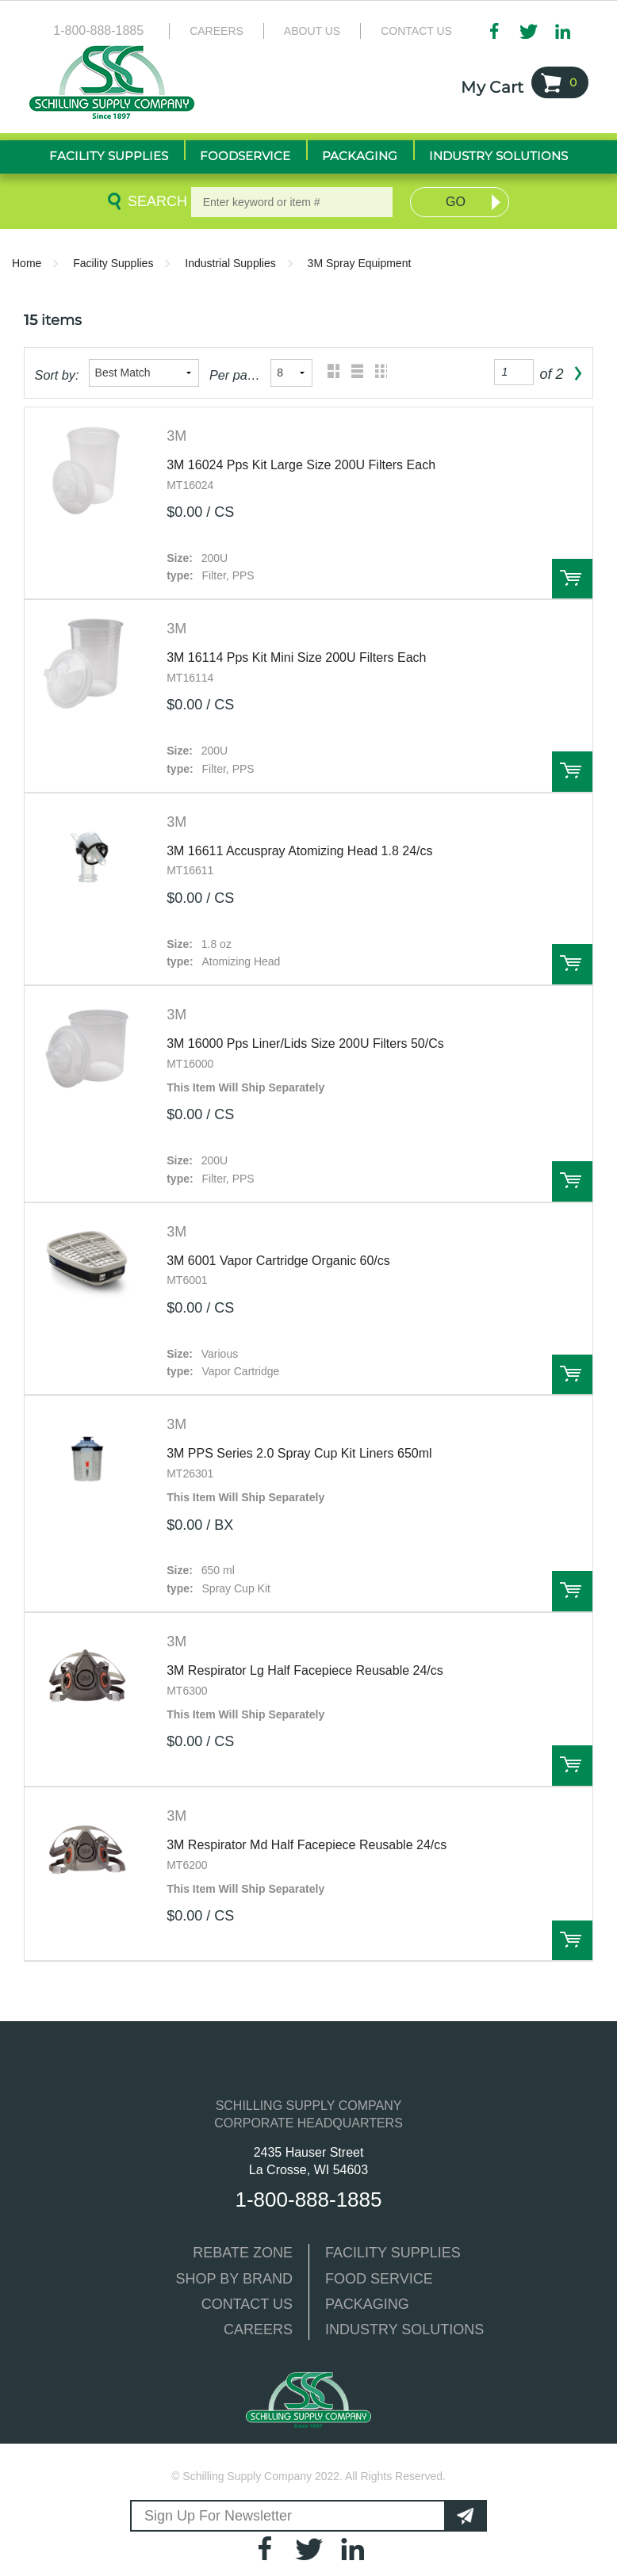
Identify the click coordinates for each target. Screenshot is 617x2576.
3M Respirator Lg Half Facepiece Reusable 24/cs (305, 1670)
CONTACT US (247, 2304)
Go (456, 201)
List (353, 373)
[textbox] (292, 202)
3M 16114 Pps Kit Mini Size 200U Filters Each (296, 657)
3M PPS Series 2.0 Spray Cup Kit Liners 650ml (299, 1453)
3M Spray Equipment (360, 263)
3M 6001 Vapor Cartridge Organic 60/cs (278, 1260)
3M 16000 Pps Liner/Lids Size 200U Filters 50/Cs (305, 1043)
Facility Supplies (113, 263)
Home (26, 263)
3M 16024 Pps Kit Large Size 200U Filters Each (301, 465)
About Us (312, 31)
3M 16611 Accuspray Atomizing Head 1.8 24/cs (299, 851)
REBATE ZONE (243, 2253)
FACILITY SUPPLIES (393, 2253)
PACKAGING (367, 2304)
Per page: (235, 375)
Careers (216, 31)
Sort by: (57, 375)
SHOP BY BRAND (234, 2279)
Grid (329, 373)
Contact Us (416, 31)
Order (572, 579)
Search (155, 201)
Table (377, 373)
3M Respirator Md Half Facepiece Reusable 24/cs (306, 1845)
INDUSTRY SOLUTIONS (404, 2329)
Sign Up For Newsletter (218, 2516)
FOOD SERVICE (379, 2279)
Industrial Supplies (230, 263)
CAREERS (258, 2329)
